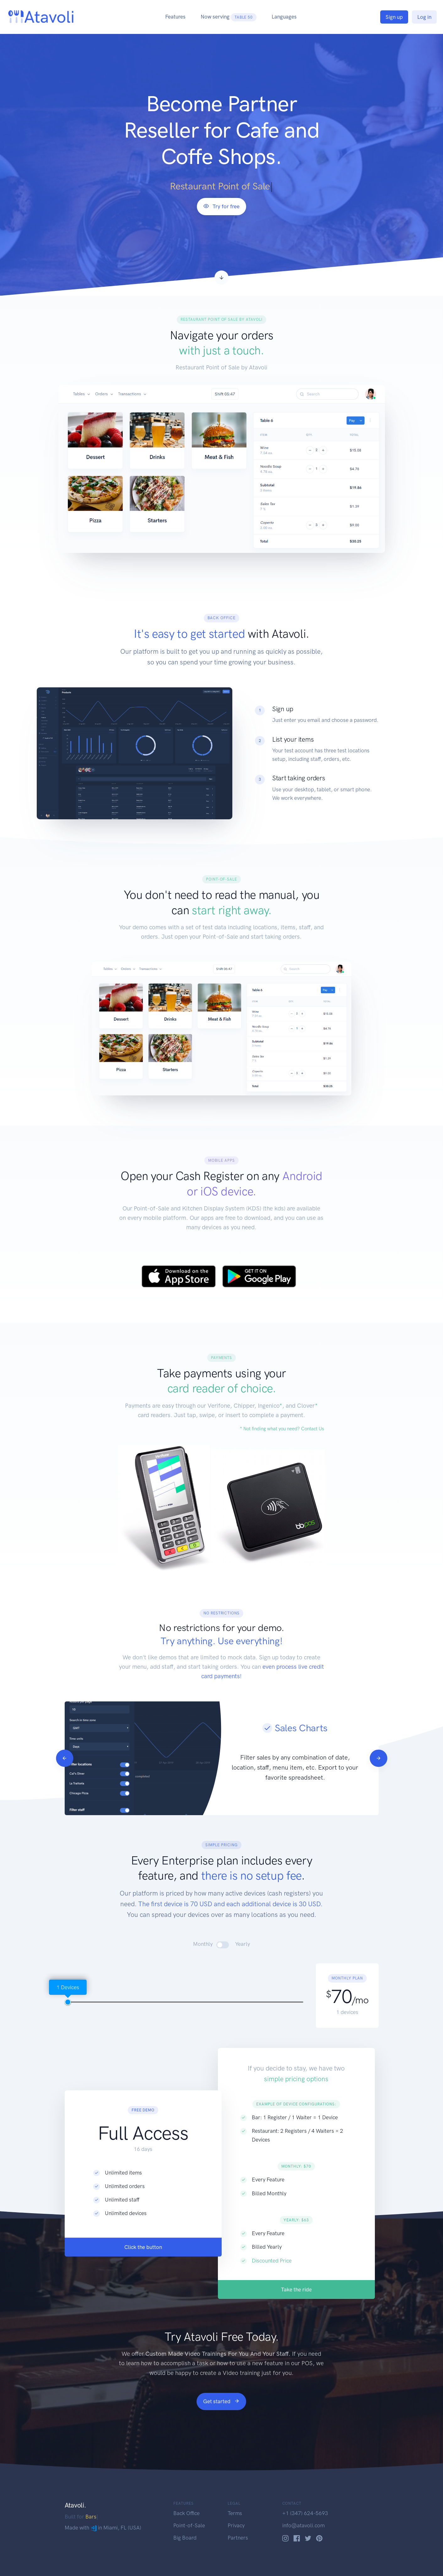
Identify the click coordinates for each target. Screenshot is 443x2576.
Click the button (143, 2277)
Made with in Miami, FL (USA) (103, 2527)
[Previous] (94, 1758)
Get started (221, 2401)
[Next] (408, 1758)
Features (175, 17)
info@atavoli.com (303, 2525)
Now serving (229, 17)
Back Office (186, 2513)
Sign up (394, 17)
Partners (238, 2538)
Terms (235, 2513)
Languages (284, 17)
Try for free (221, 206)
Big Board (185, 2538)
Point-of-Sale (189, 2525)
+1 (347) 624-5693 (305, 2513)
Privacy (236, 2525)
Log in (424, 17)
